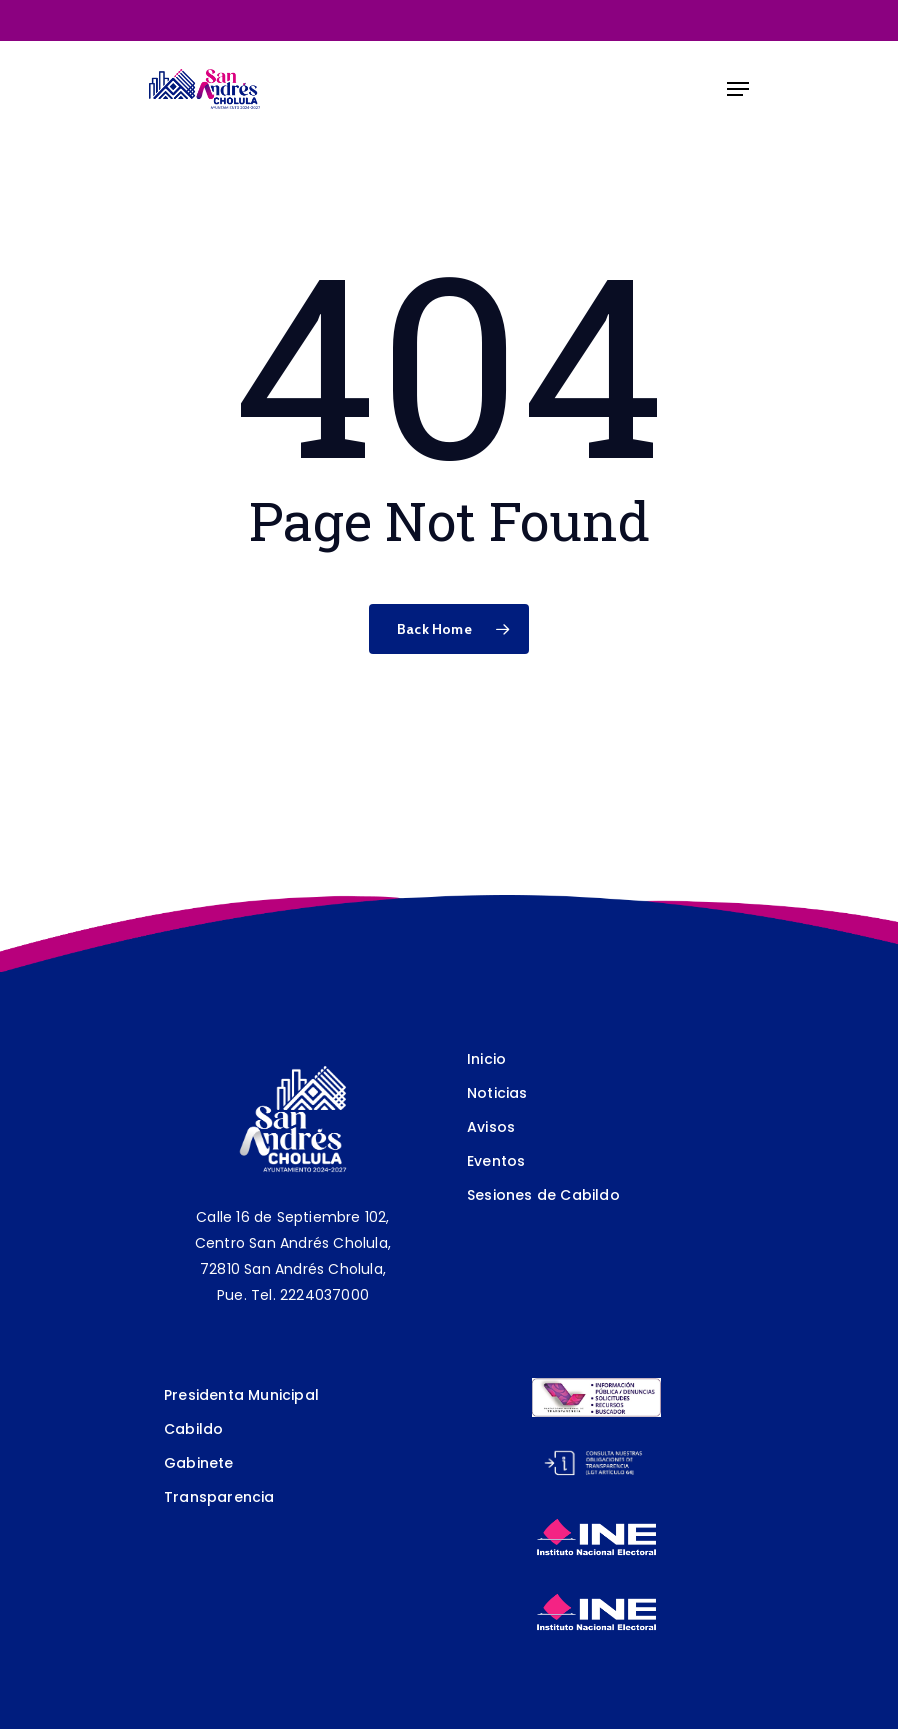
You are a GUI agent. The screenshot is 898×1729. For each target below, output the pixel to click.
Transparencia (219, 1497)
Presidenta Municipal (241, 1395)
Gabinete (199, 1463)
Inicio (486, 1059)
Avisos (491, 1127)
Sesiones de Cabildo (543, 1195)
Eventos (496, 1161)
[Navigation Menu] (738, 89)
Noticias (497, 1093)
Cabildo (193, 1429)
